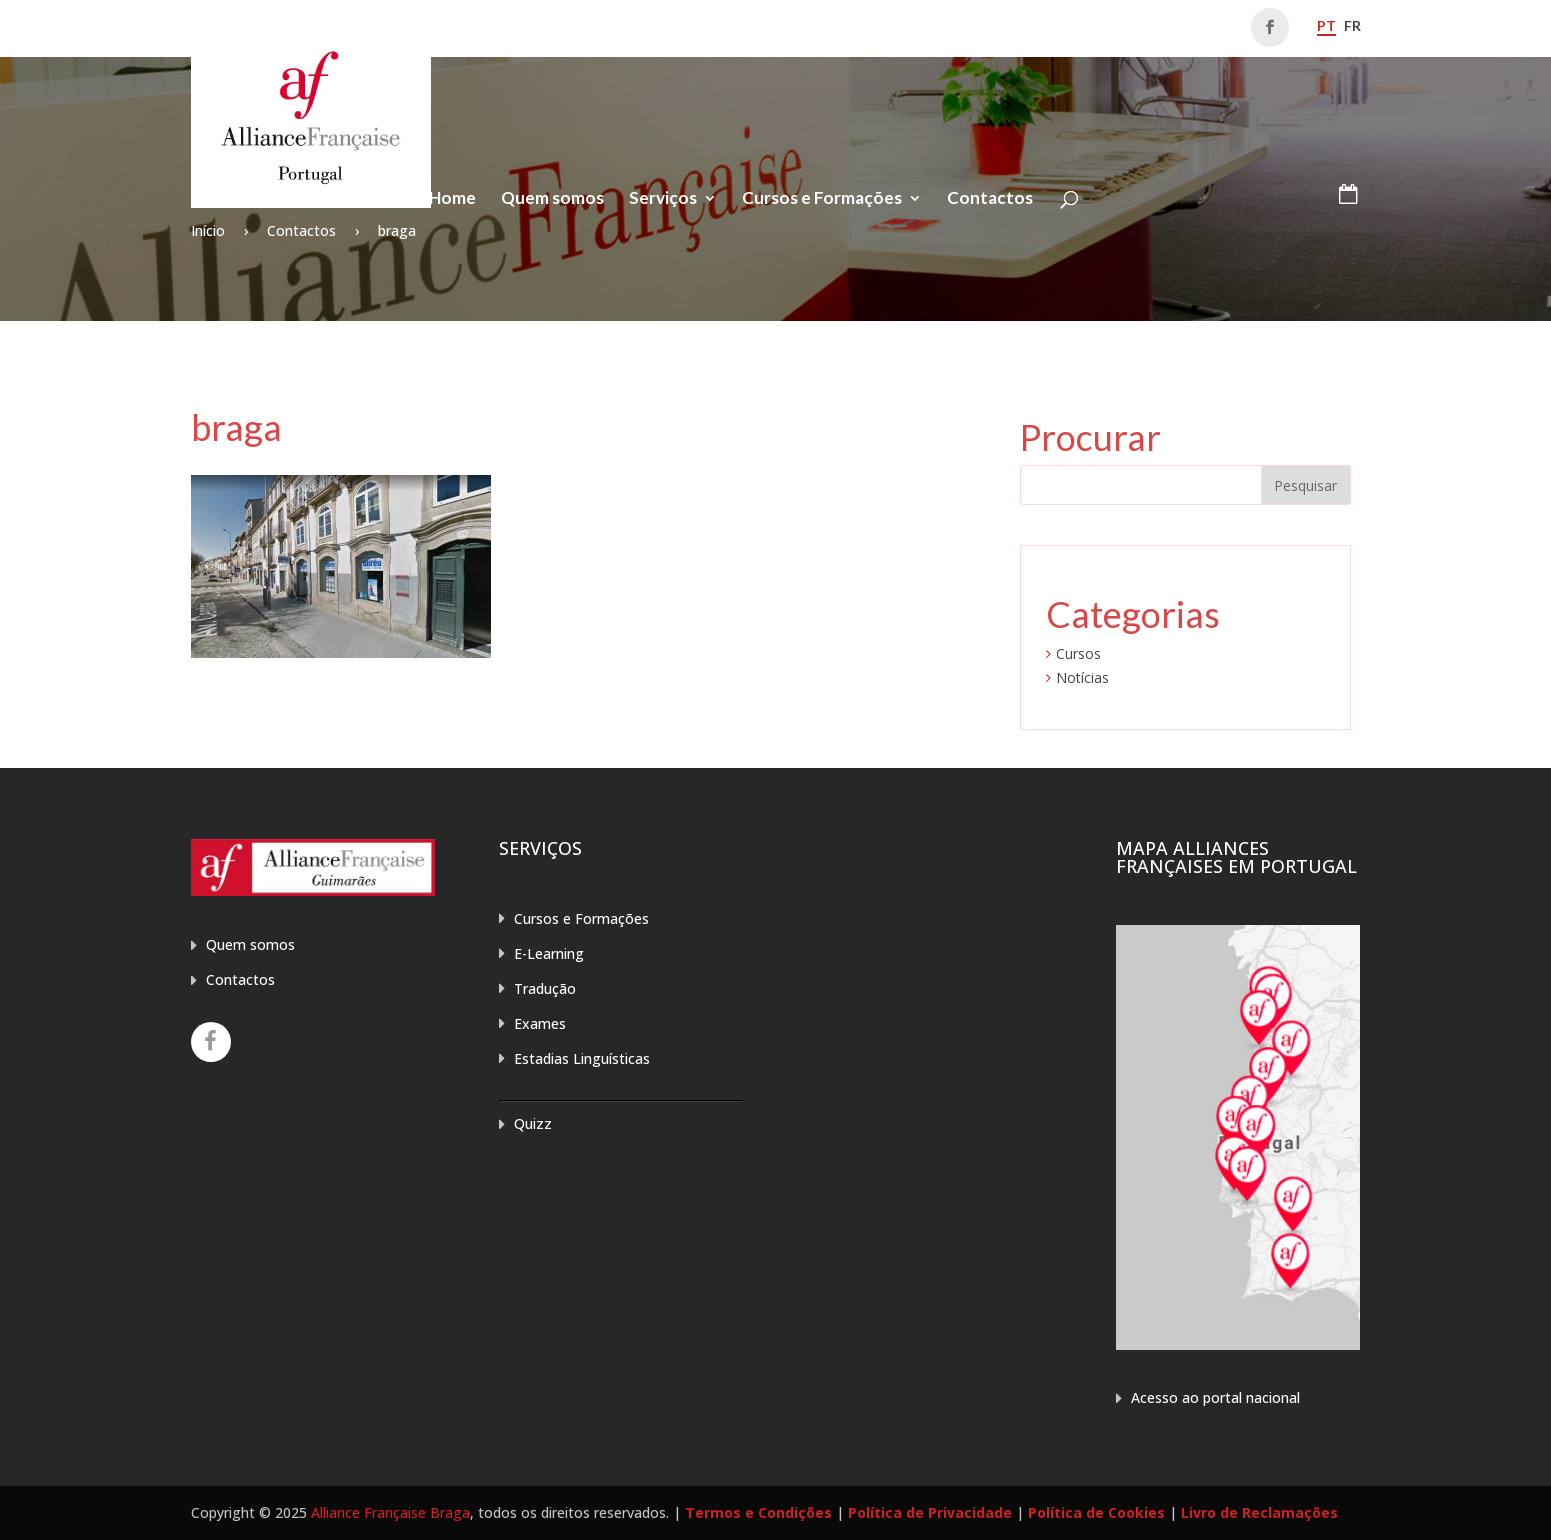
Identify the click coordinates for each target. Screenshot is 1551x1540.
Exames (540, 1023)
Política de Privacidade (930, 1512)
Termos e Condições (758, 1512)
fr (1352, 25)
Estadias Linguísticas (582, 1058)
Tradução (545, 988)
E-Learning (549, 953)
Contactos (990, 199)
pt (1326, 25)
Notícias (1082, 677)
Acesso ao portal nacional (1215, 1397)
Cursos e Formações (822, 199)
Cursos (1078, 653)
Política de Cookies (1096, 1512)
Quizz (533, 1123)
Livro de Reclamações (1259, 1512)
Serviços (663, 199)
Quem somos (552, 199)
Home (452, 199)
